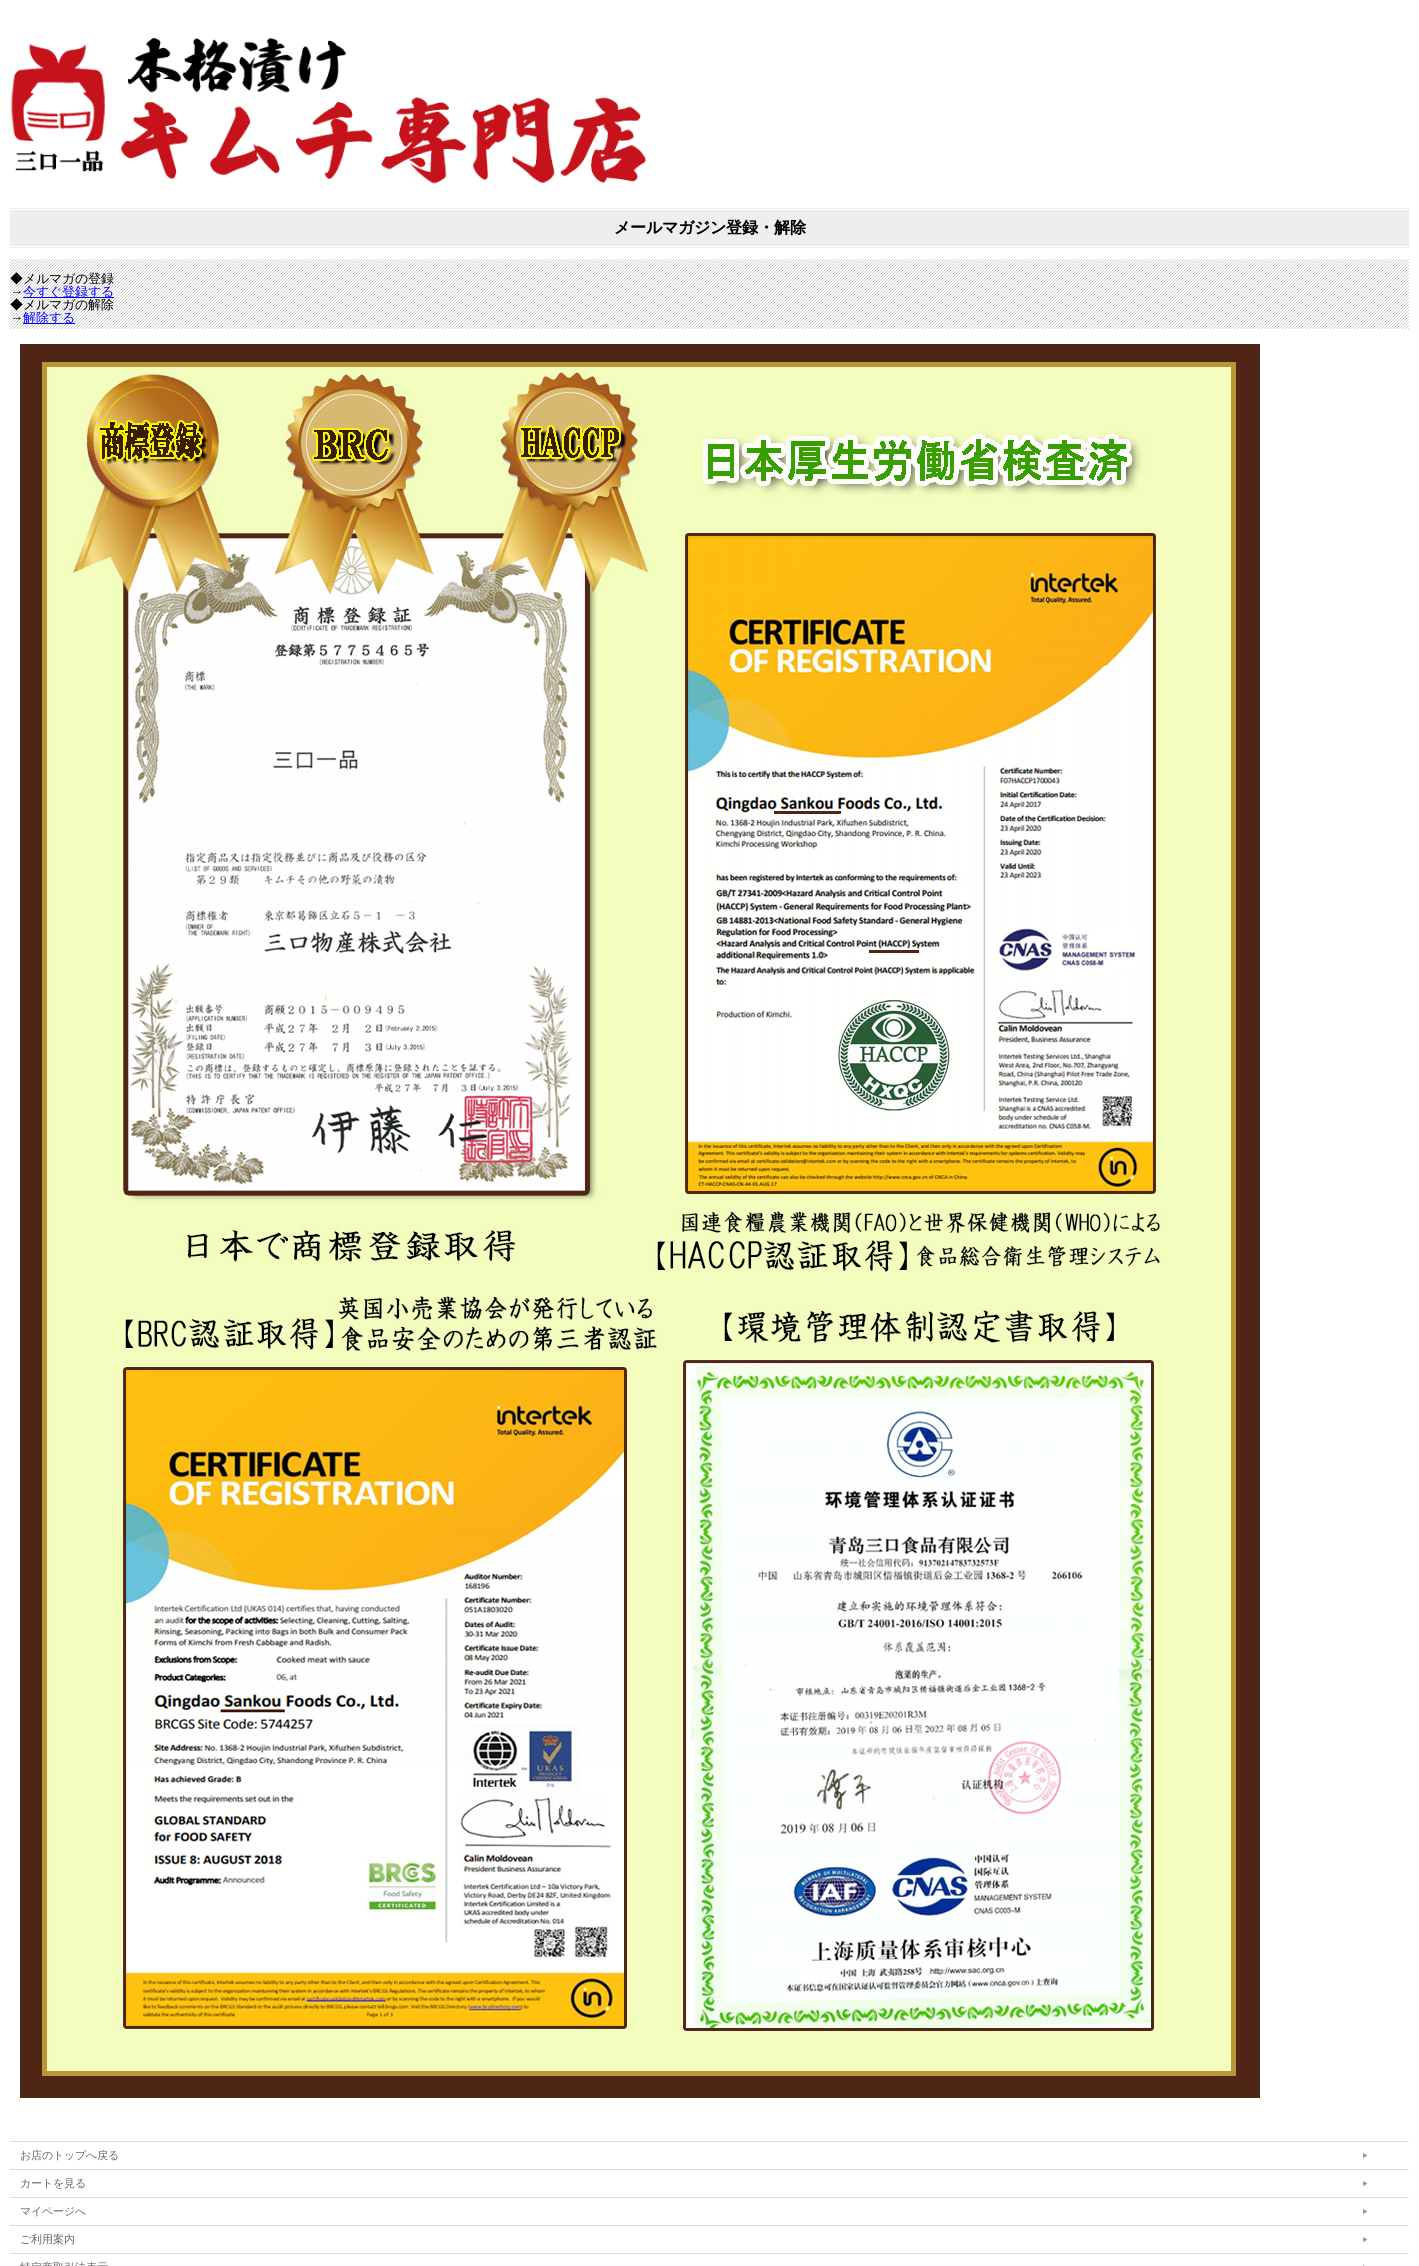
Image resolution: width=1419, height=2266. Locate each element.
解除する (49, 317)
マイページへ (53, 2211)
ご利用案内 (47, 2239)
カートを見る (53, 2183)
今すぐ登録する (68, 291)
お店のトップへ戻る (69, 2155)
